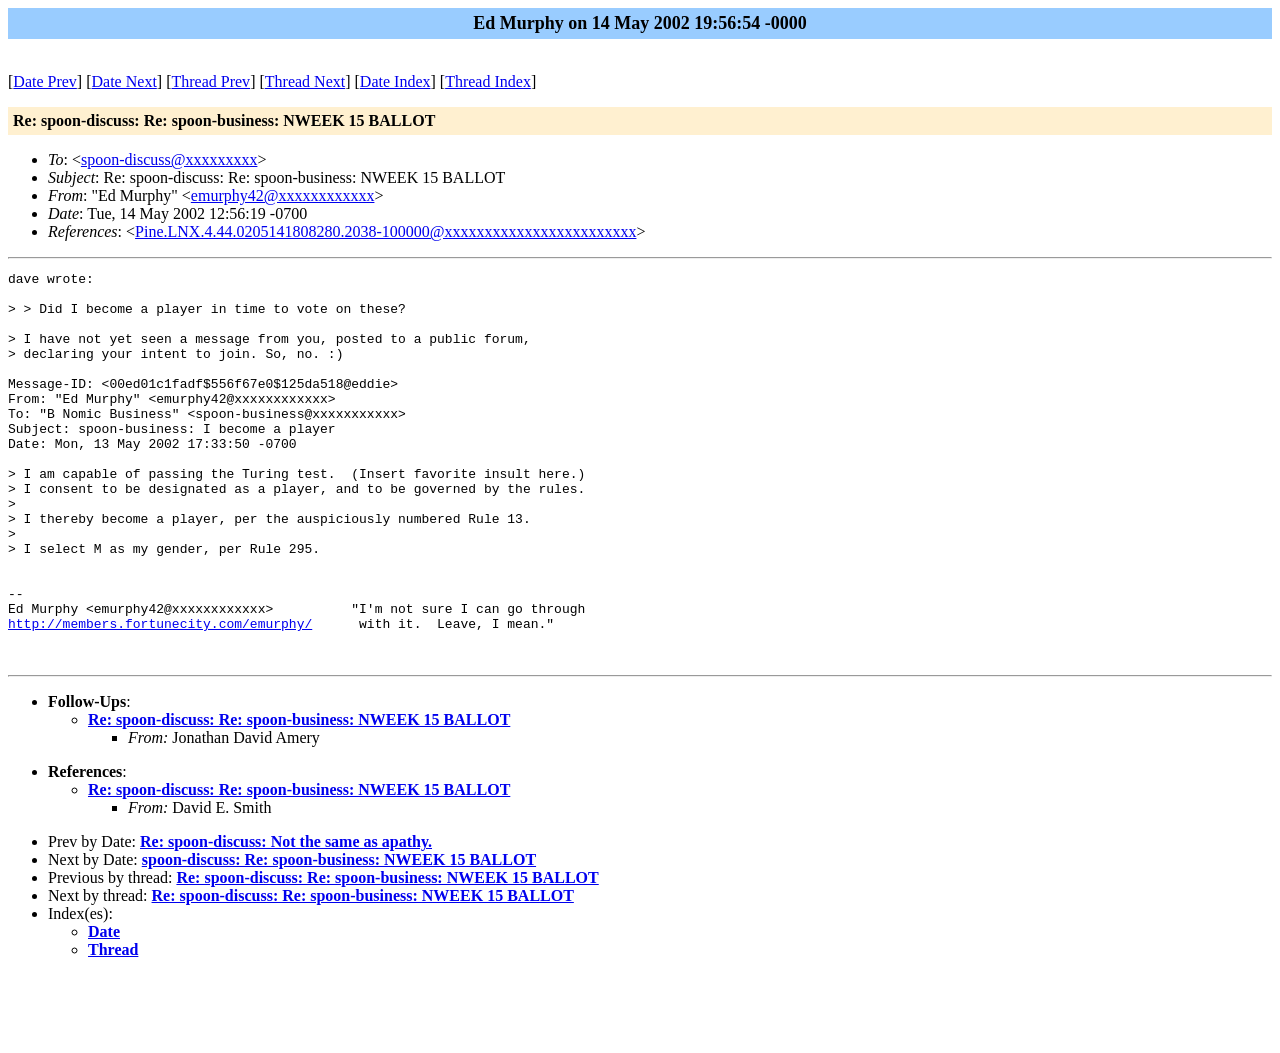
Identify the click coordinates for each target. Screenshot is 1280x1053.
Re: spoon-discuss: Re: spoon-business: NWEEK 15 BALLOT (299, 797)
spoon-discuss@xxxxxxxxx (169, 159)
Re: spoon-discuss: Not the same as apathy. (286, 919)
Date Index (395, 81)
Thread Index (488, 81)
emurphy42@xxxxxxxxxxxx (283, 195)
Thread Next (305, 81)
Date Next (124, 81)
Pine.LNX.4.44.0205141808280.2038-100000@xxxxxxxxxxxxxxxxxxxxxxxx (385, 231)
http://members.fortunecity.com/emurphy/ (160, 695)
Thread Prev (210, 81)
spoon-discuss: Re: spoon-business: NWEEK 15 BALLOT (339, 937)
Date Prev (45, 81)
